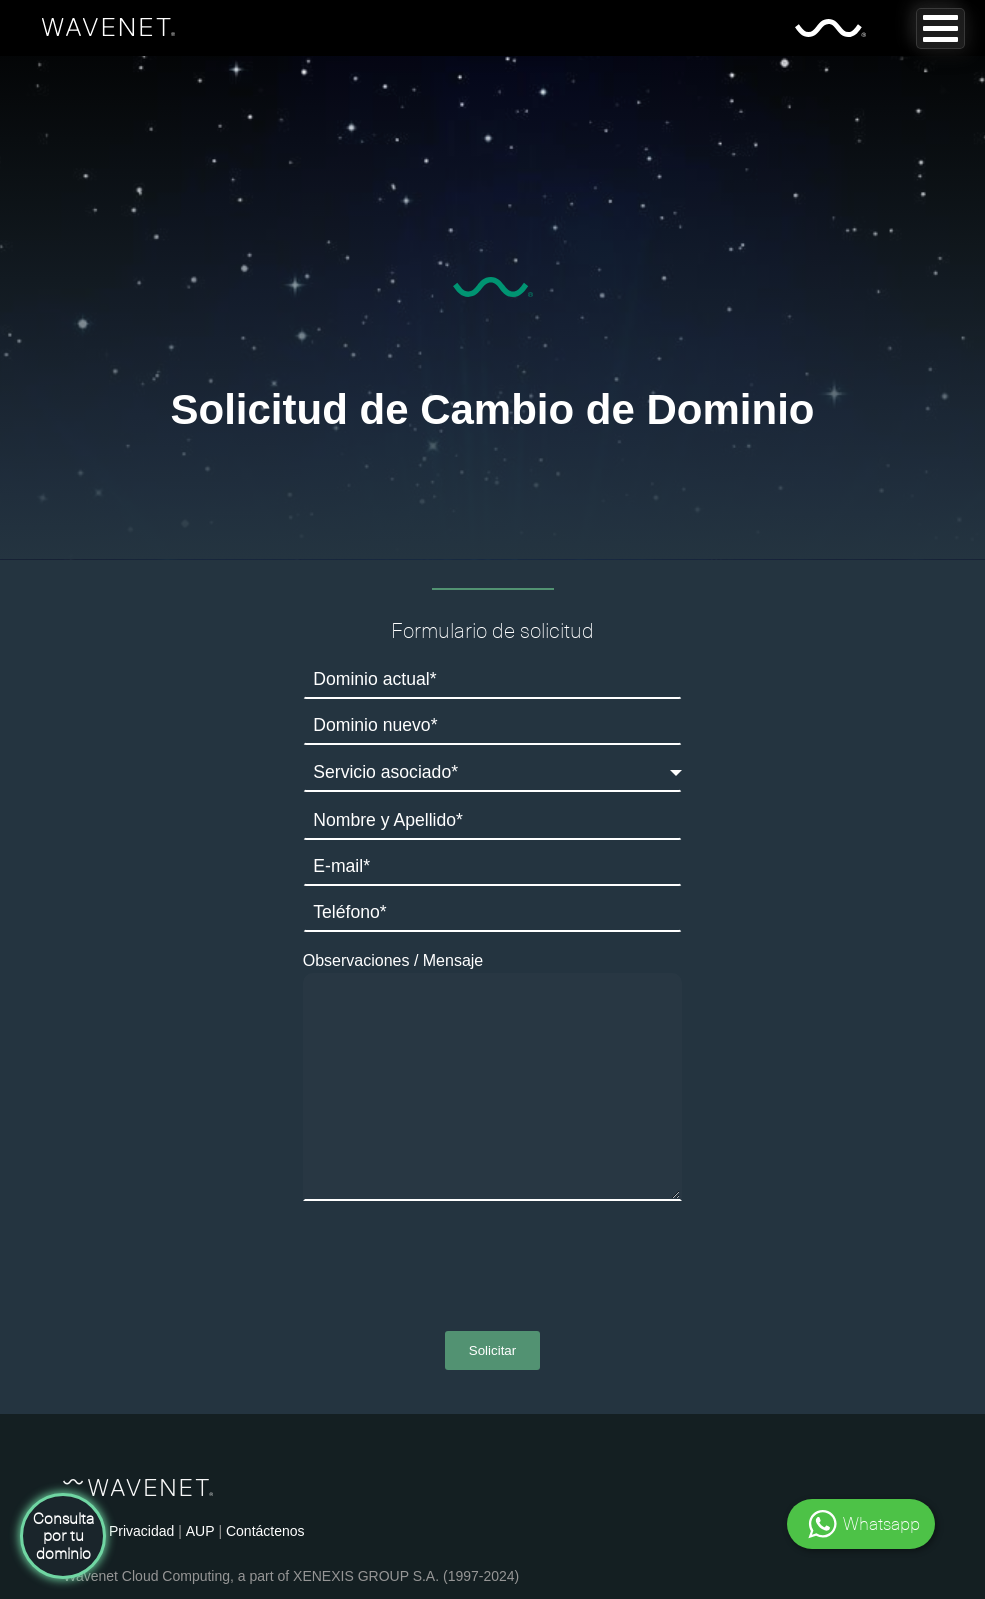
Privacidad (141, 1531)
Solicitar (492, 1350)
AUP (200, 1531)
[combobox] (493, 772)
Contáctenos (265, 1531)
